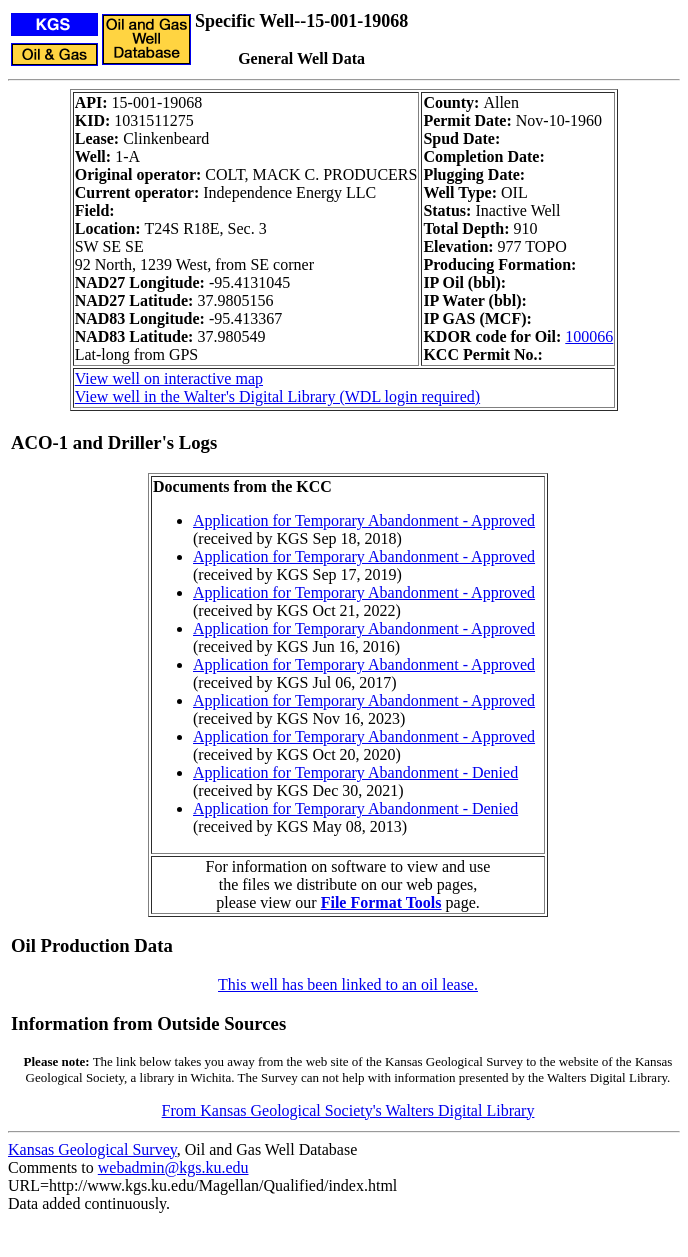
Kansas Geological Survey (92, 1149)
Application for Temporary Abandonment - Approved (364, 520)
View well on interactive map (169, 378)
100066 (589, 336)
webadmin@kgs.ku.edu (173, 1167)
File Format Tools (381, 902)
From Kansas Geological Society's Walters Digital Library (348, 1110)
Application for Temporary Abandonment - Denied (355, 772)
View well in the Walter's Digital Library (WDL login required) (277, 396)
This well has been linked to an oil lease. (348, 984)
